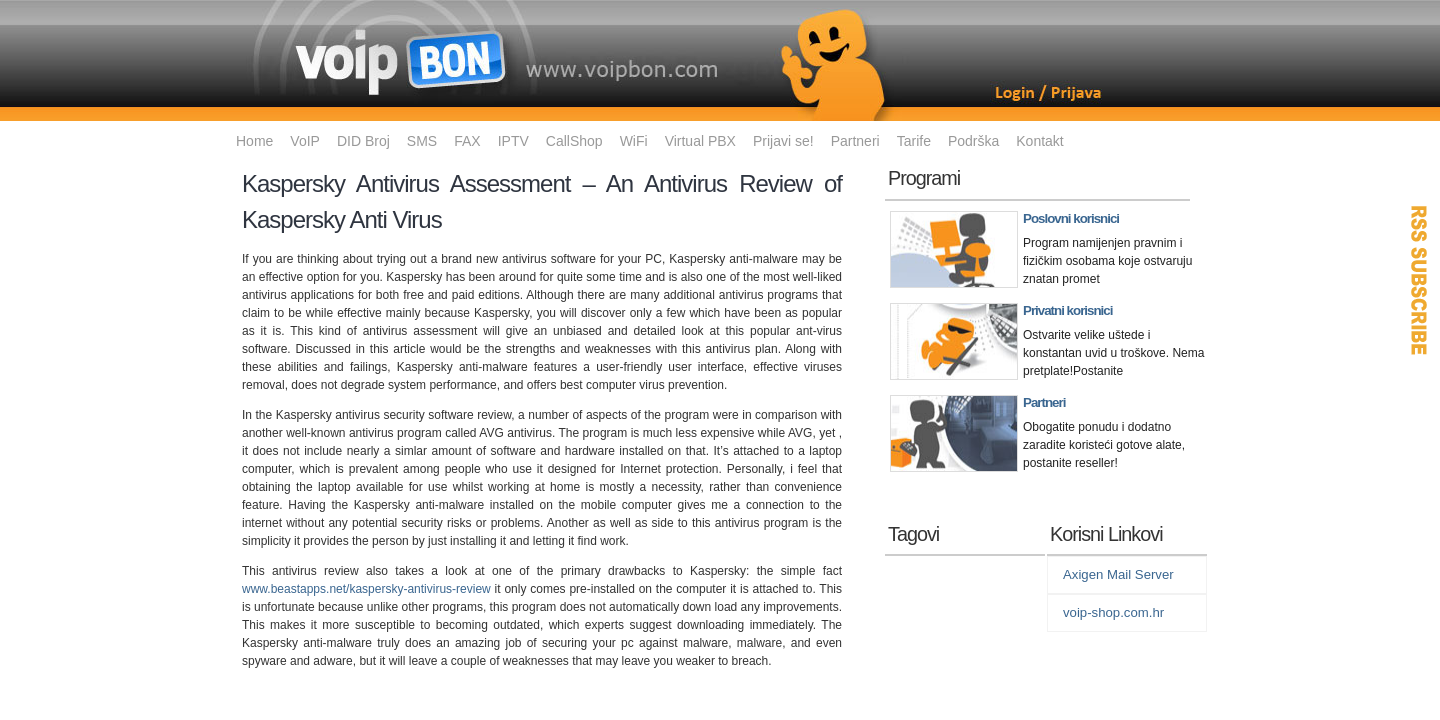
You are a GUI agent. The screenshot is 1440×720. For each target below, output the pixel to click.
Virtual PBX (700, 141)
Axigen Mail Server (1118, 574)
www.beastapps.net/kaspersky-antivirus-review (366, 589)
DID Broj (363, 141)
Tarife (914, 141)
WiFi (634, 141)
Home (254, 141)
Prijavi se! (783, 141)
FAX (467, 141)
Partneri (855, 141)
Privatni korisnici (1067, 310)
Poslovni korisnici (1071, 218)
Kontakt (1039, 141)
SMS (422, 141)
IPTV (513, 141)
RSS (1420, 280)
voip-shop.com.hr (1113, 612)
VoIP (305, 141)
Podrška (973, 141)
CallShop (574, 141)
